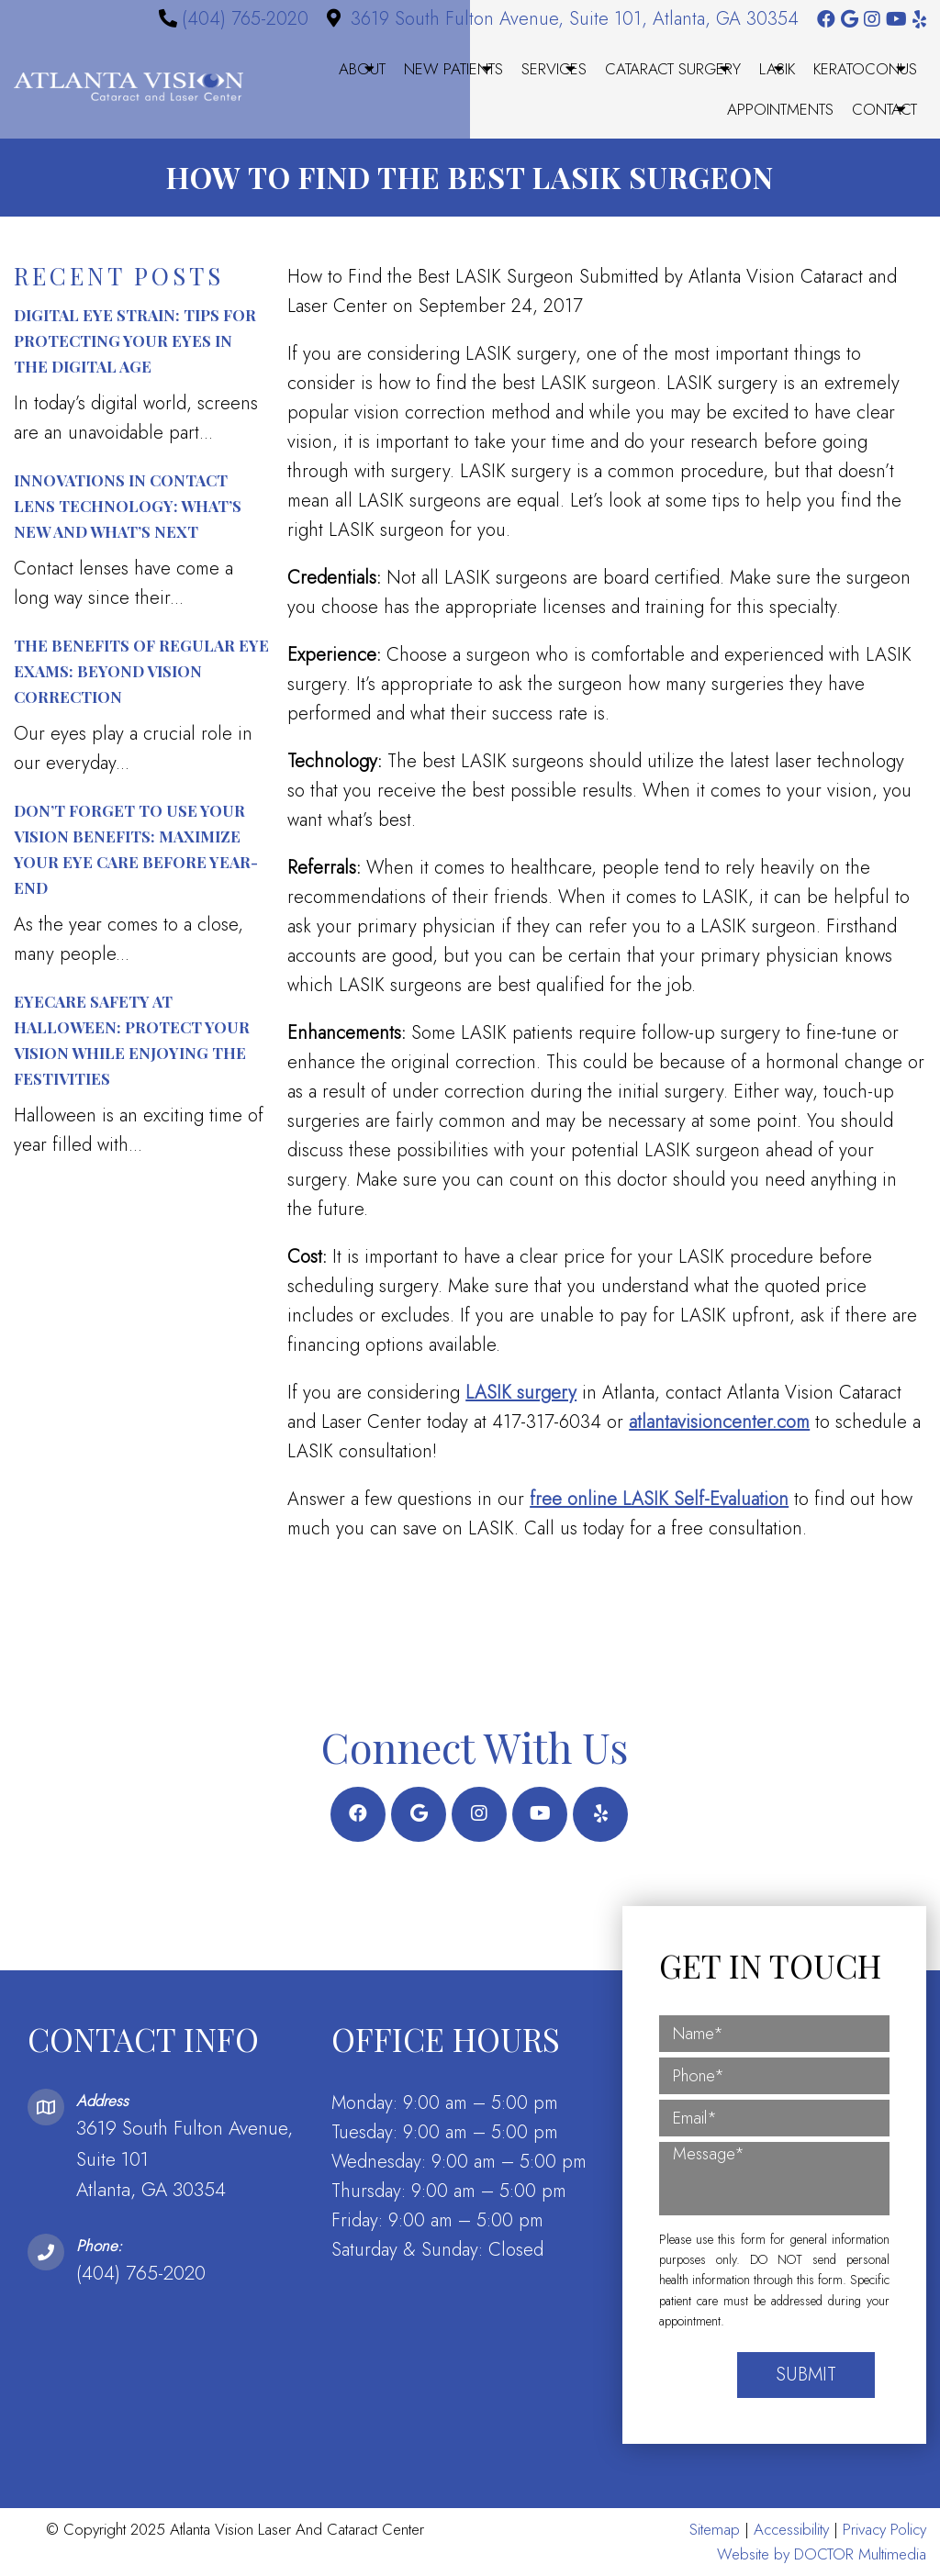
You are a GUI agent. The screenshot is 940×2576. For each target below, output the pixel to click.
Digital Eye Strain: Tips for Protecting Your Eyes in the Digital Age (135, 340)
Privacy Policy (884, 2529)
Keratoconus (865, 69)
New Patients (453, 69)
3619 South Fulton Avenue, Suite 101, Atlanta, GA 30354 (575, 19)
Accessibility (791, 2529)
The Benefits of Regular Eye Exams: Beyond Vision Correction (141, 671)
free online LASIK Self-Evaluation (659, 1499)
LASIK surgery (520, 1392)
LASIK (777, 69)
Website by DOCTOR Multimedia (821, 2554)
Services (554, 69)
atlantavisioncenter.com (719, 1422)
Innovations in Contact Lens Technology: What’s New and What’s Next (127, 505)
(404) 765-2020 (245, 19)
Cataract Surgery (673, 69)
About (362, 69)
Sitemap (714, 2529)
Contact (884, 109)
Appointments (780, 109)
